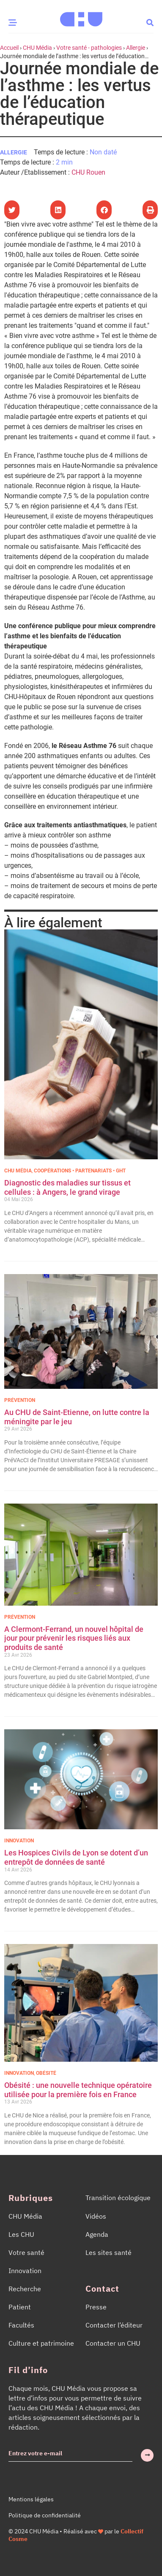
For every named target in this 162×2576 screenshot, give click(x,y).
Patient (19, 2307)
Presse (96, 2307)
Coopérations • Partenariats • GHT (80, 1171)
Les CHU (21, 2234)
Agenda (96, 2234)
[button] (150, 22)
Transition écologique (118, 2197)
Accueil (9, 47)
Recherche (24, 2288)
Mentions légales (31, 2499)
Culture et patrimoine (41, 2343)
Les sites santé (108, 2252)
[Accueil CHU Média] (81, 16)
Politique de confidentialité (44, 2515)
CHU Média (37, 47)
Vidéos (95, 2216)
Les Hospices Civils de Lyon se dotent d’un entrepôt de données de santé (76, 1857)
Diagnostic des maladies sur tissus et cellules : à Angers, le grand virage (67, 1187)
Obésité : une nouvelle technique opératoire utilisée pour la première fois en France (78, 2090)
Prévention (19, 1400)
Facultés (21, 2325)
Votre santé (26, 2252)
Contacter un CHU (112, 2343)
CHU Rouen (88, 172)
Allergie (135, 47)
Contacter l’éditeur (114, 2325)
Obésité (46, 2073)
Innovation (19, 1841)
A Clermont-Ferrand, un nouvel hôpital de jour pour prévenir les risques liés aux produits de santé (73, 1638)
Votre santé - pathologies (89, 47)
